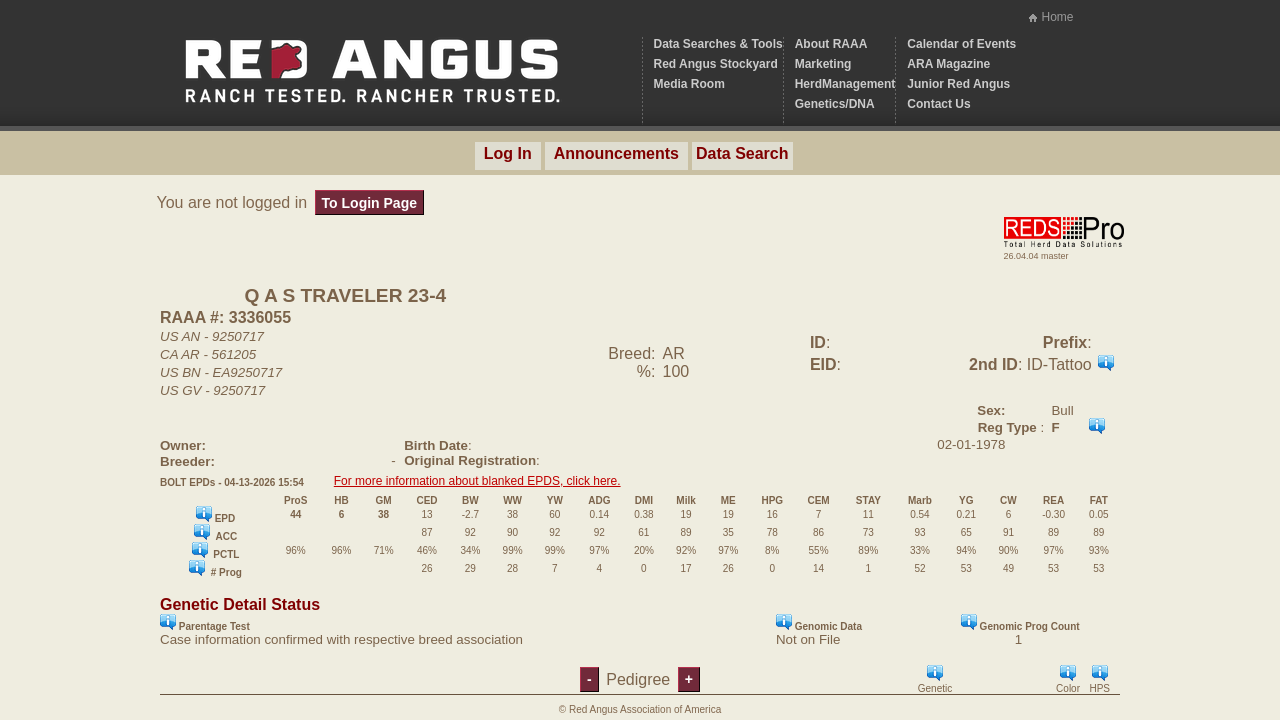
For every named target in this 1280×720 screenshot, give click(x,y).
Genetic (935, 679)
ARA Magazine (948, 64)
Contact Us (938, 104)
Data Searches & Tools (718, 44)
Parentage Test (205, 623)
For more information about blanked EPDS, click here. (477, 481)
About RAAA (831, 44)
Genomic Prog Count (1020, 623)
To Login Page (369, 203)
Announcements (616, 153)
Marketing (823, 64)
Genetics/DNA (835, 104)
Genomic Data (819, 623)
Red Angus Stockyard (716, 64)
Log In (508, 153)
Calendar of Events (961, 44)
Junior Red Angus (958, 84)
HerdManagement (845, 84)
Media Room (689, 84)
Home (1057, 17)
